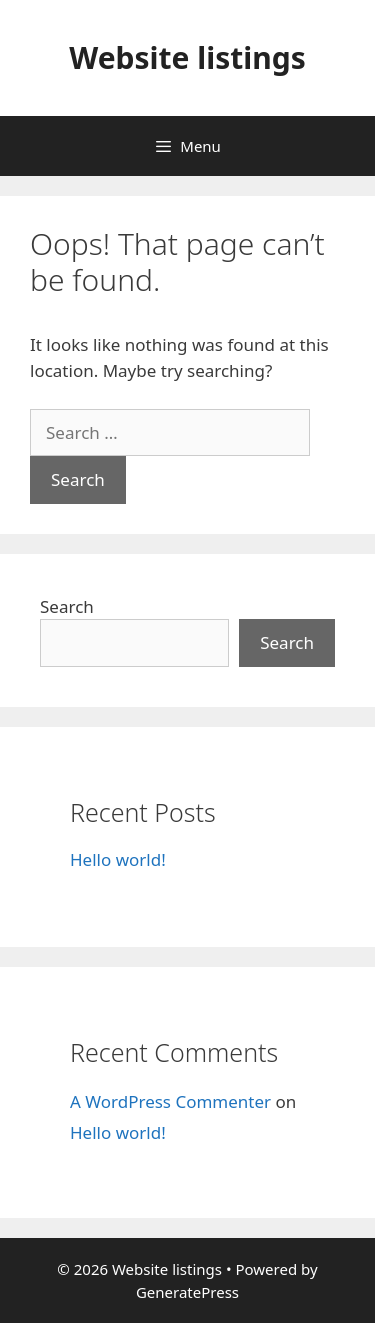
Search (67, 606)
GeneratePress (187, 1292)
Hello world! (118, 859)
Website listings (187, 57)
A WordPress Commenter (170, 1101)
